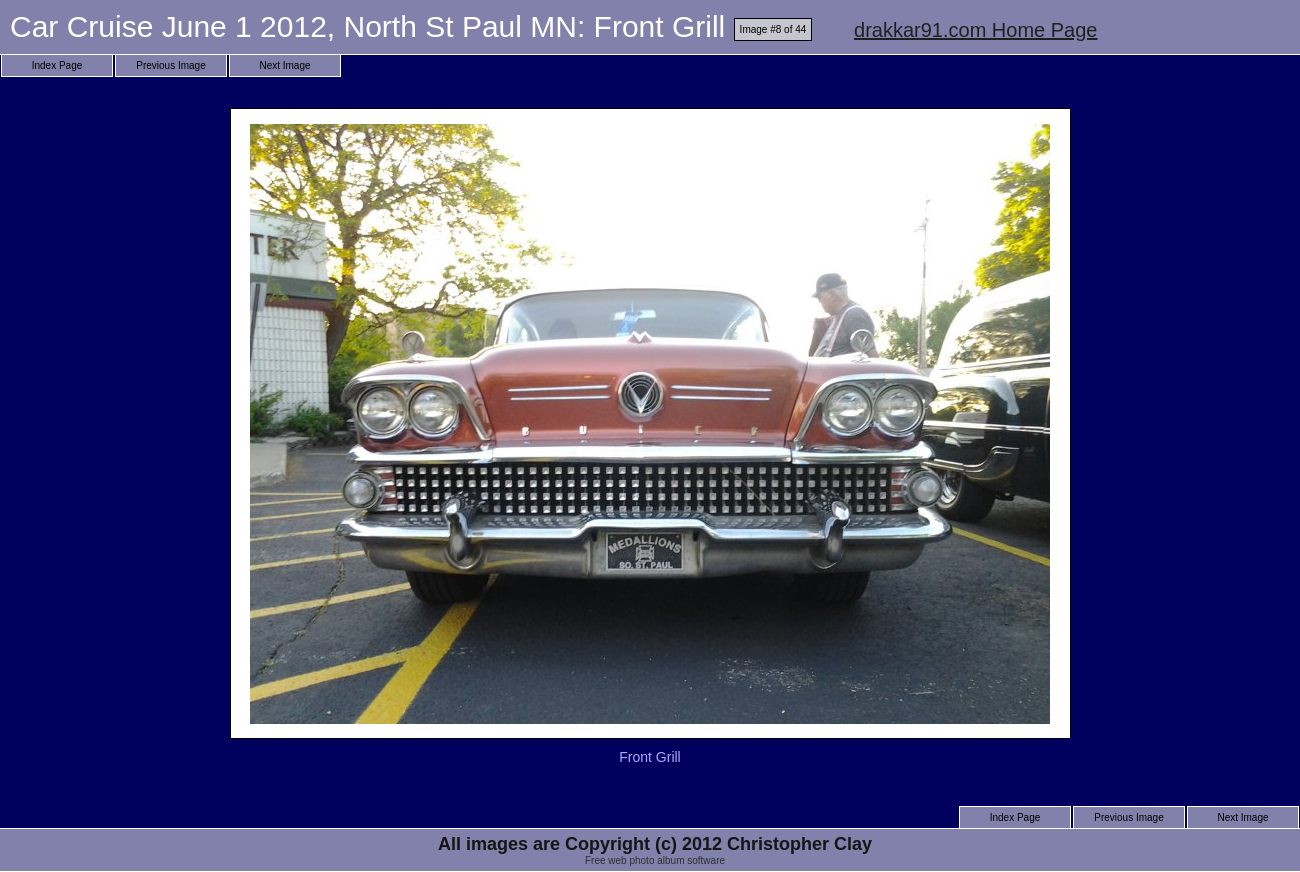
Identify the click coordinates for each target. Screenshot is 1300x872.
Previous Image (170, 65)
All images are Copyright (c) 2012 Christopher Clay (655, 844)
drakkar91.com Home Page (975, 30)
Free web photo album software (655, 860)
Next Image (284, 65)
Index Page (57, 65)
